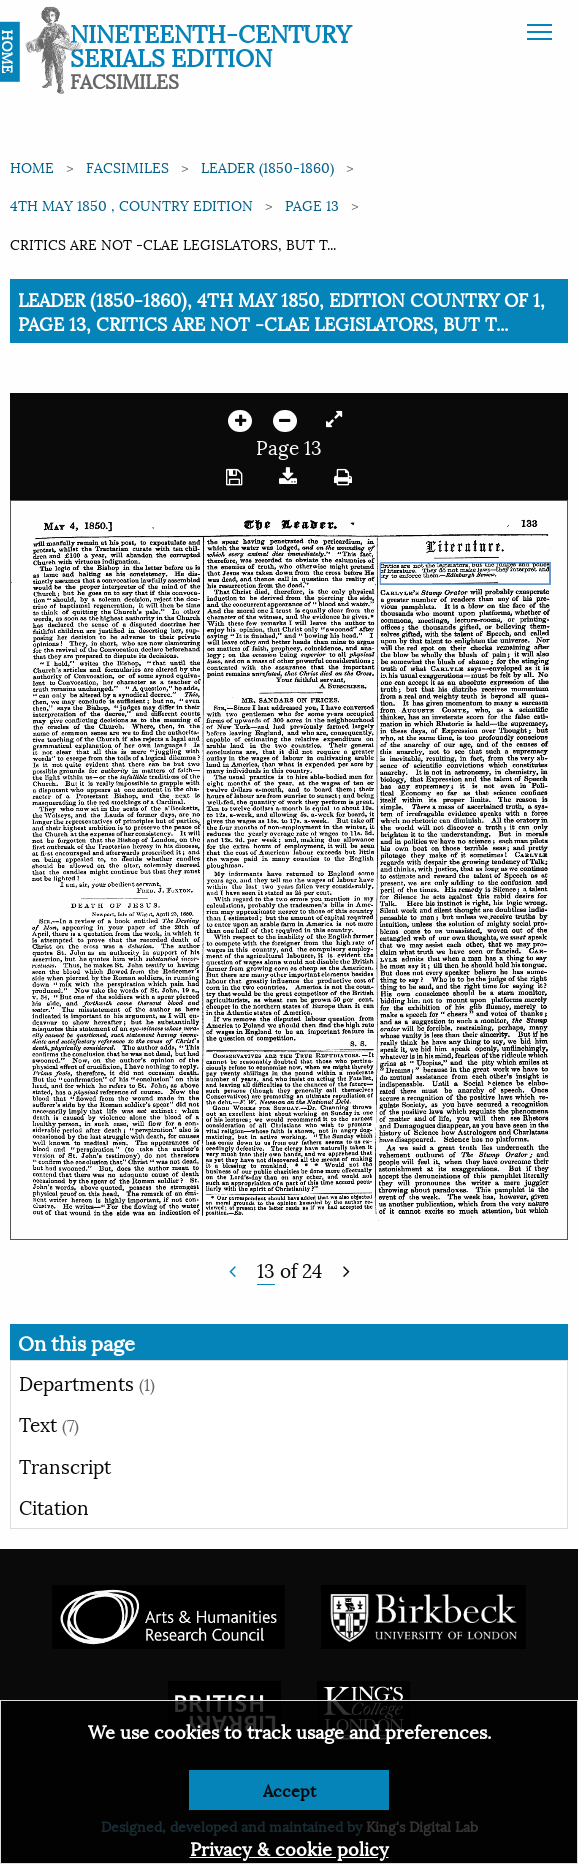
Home (32, 166)
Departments (87, 1382)
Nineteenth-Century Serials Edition (210, 44)
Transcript (65, 1465)
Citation (54, 1506)
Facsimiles (127, 166)
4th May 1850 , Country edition (131, 204)
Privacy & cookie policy (289, 1847)
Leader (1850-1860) (267, 166)
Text (49, 1423)
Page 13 (312, 204)
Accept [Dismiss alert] (289, 1789)
